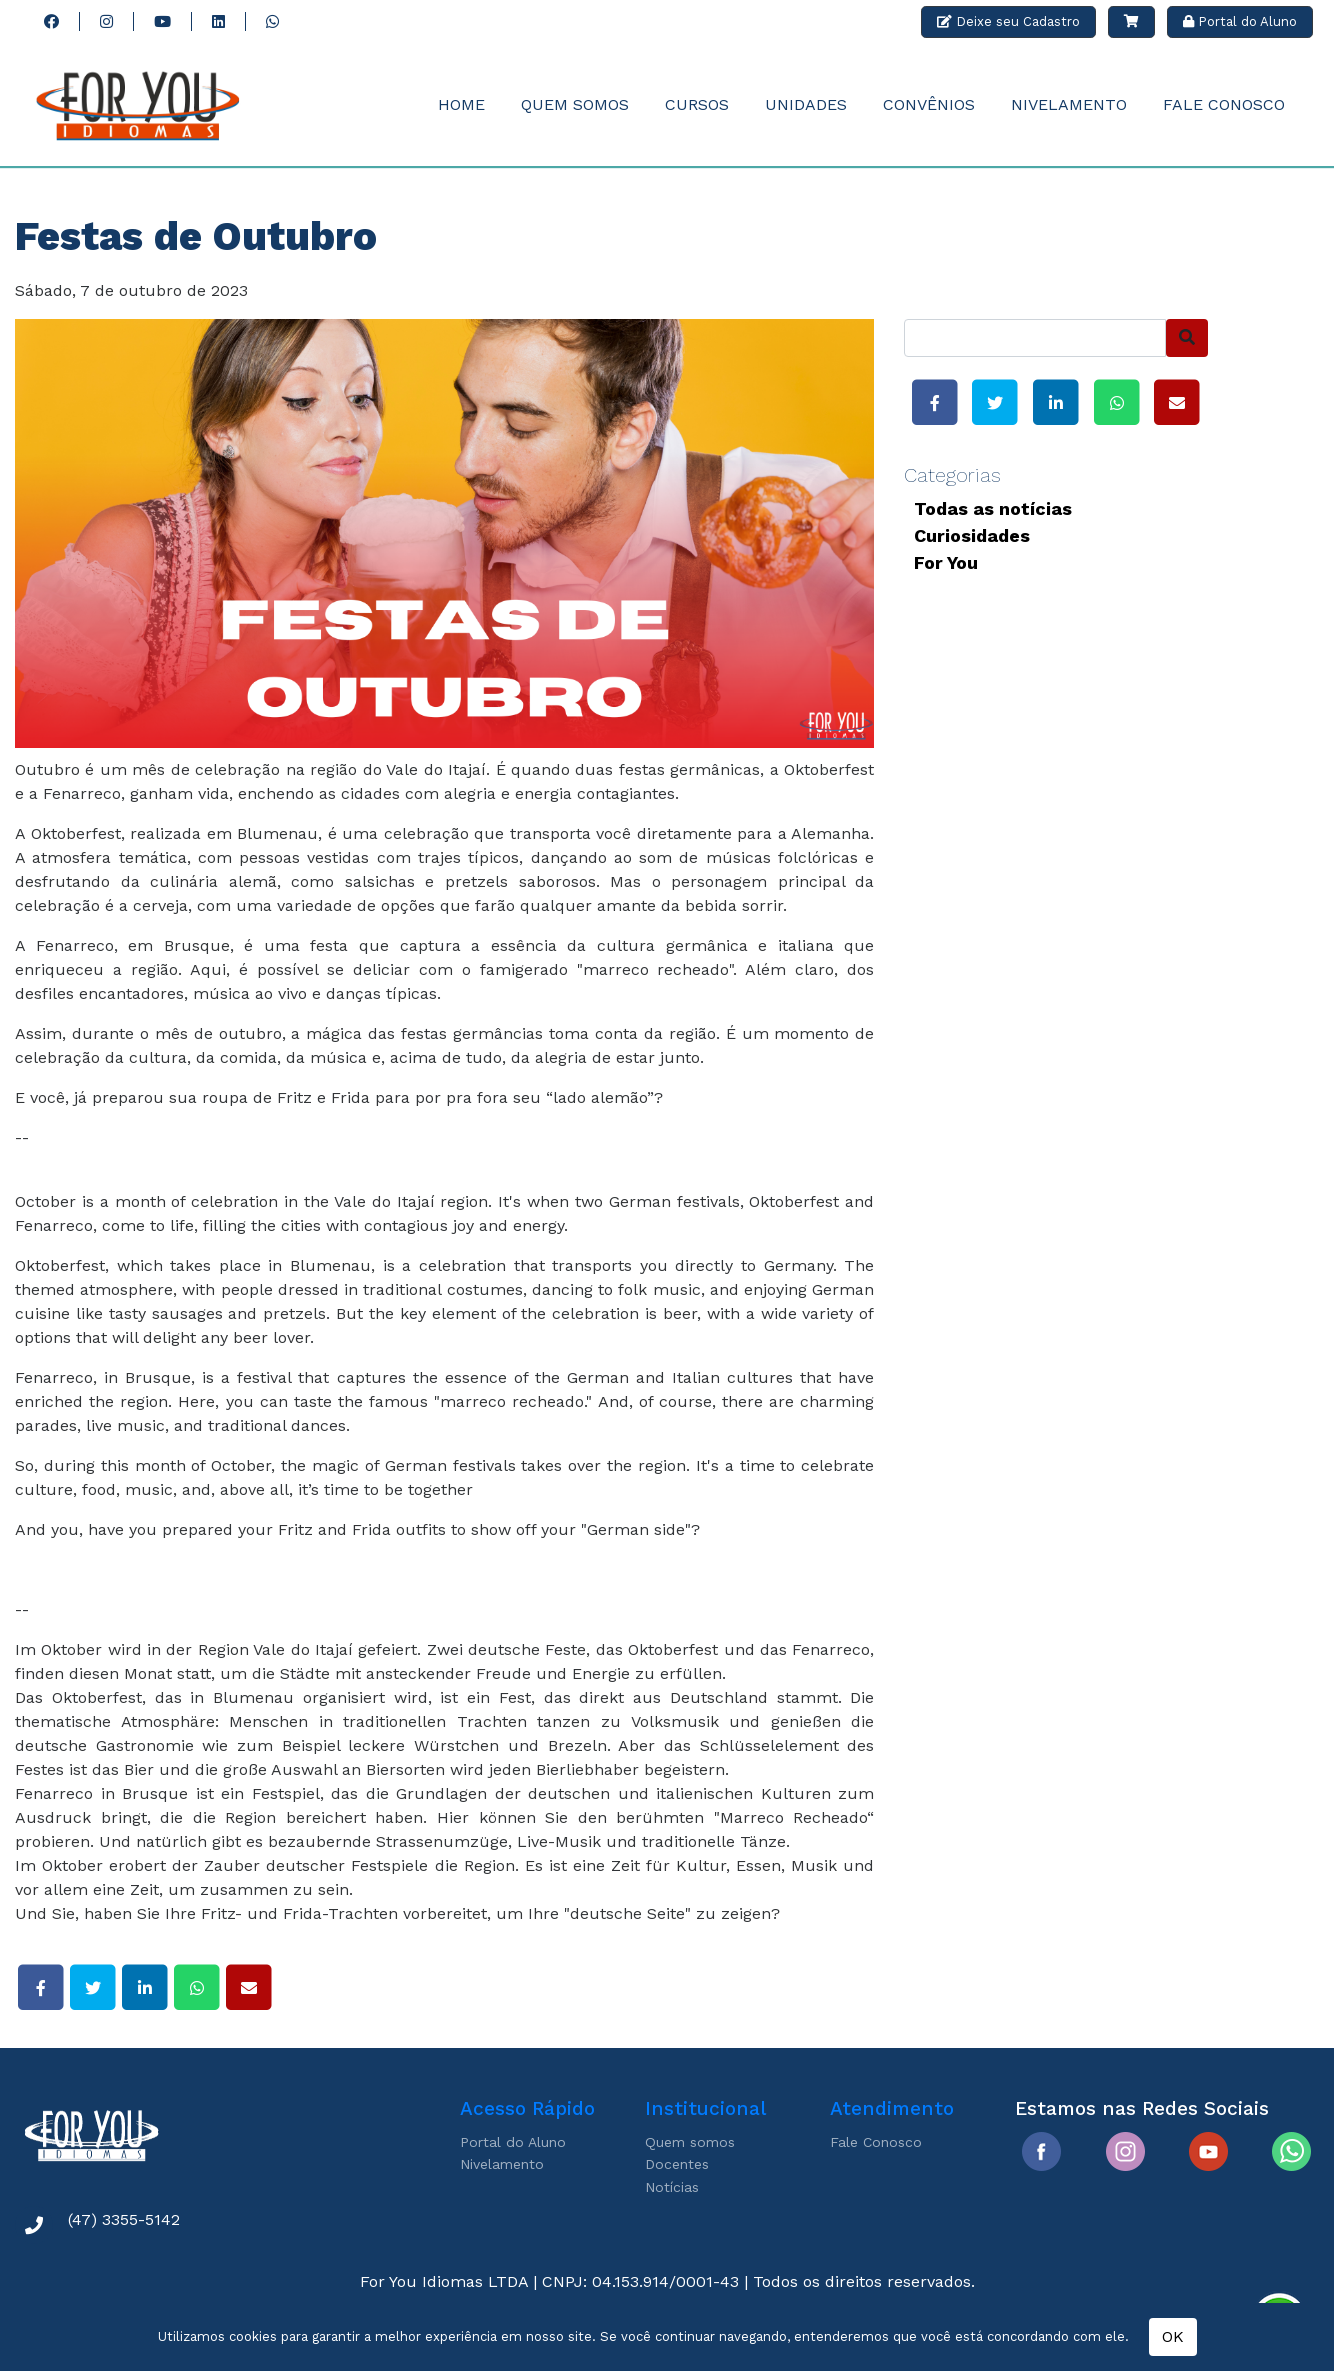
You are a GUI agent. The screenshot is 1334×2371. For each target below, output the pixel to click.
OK (1173, 2336)
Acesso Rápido (527, 2108)
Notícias (672, 2187)
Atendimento (892, 2108)
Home (461, 104)
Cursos (697, 104)
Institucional (705, 2108)
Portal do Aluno (513, 2142)
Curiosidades (972, 535)
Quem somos (690, 2142)
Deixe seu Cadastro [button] (1008, 21)
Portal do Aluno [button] (1240, 21)
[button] (1131, 22)
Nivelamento (1069, 104)
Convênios (929, 104)
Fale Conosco (1224, 104)
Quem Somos (575, 104)
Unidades (806, 104)
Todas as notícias (993, 508)
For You (946, 562)
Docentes (677, 2164)
